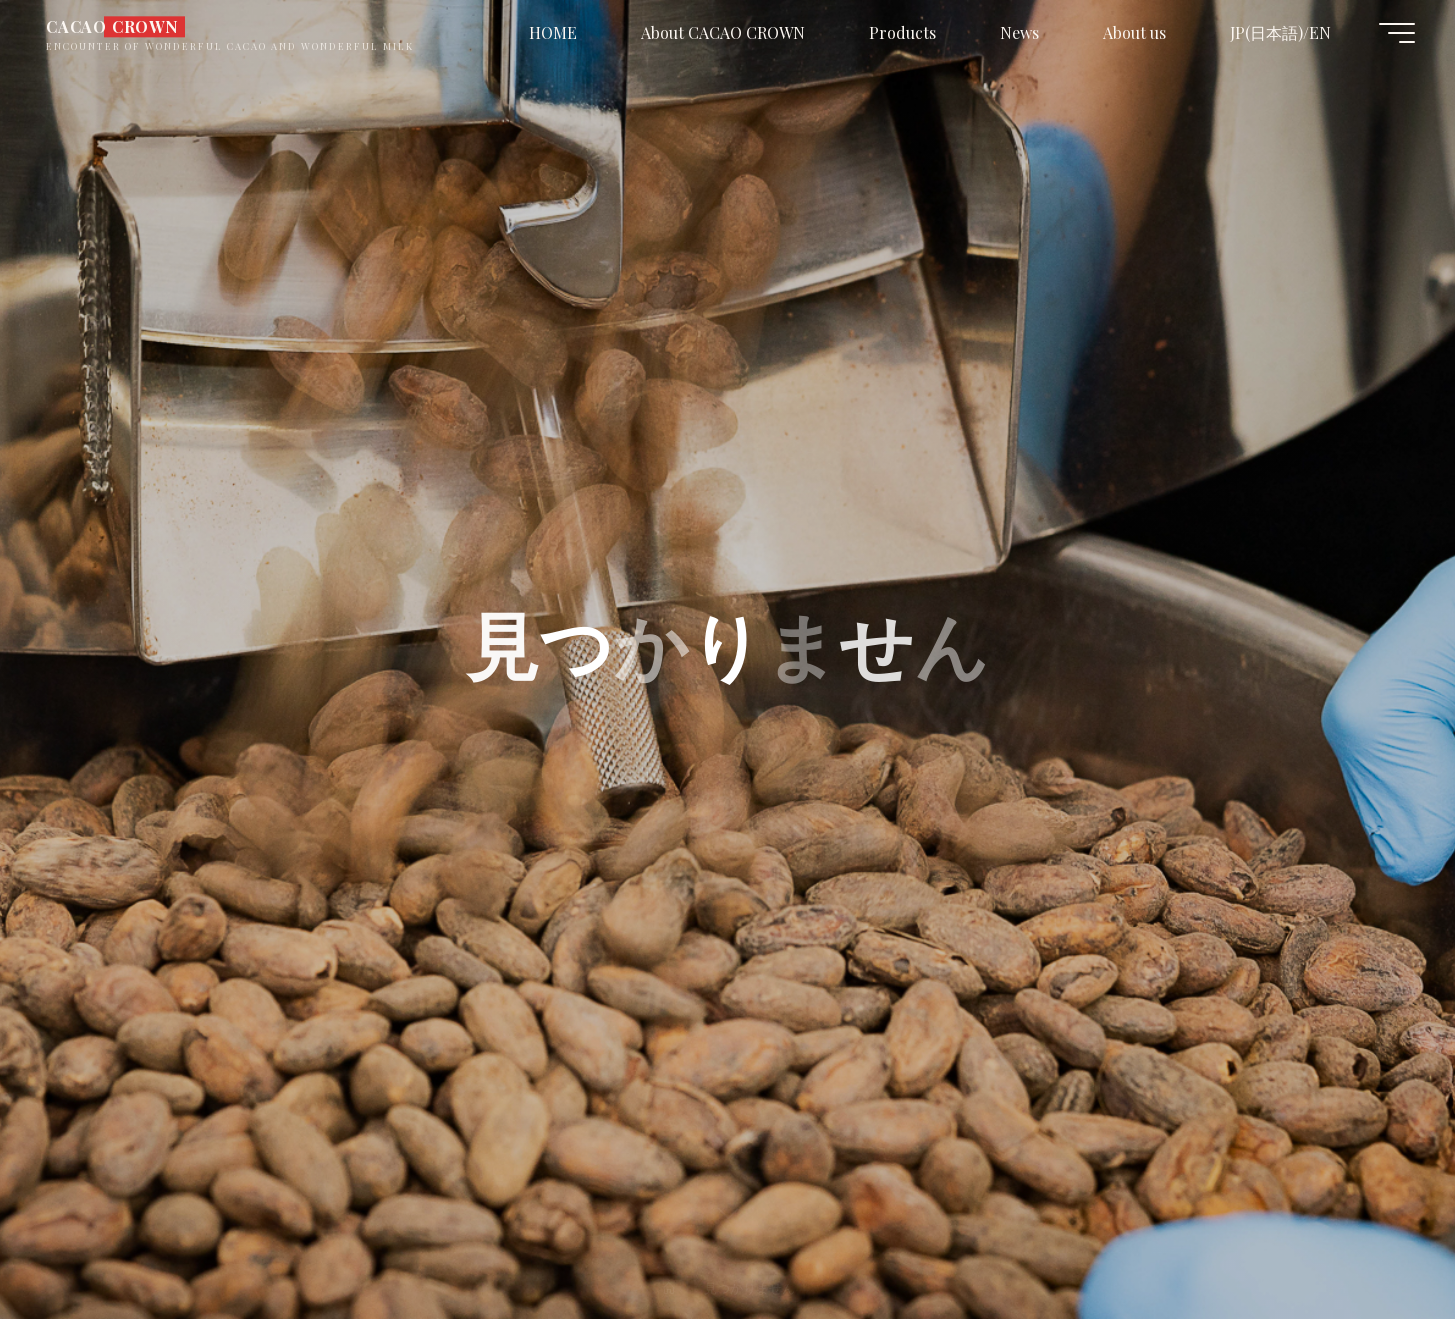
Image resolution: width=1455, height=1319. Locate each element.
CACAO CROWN (112, 26)
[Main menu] (1397, 33)
